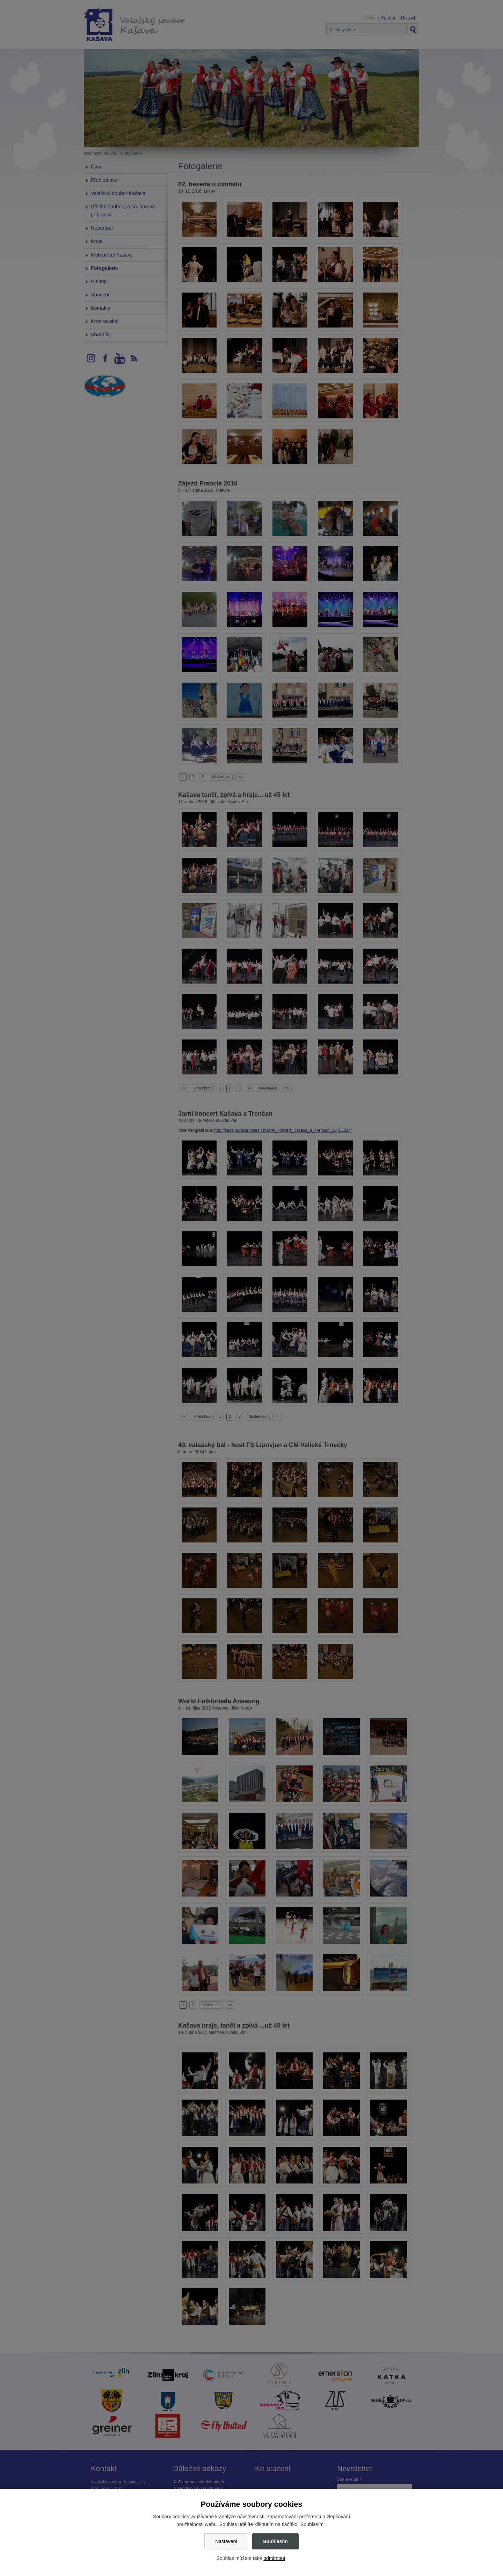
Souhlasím (275, 2541)
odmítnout (274, 2558)
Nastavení (226, 2541)
